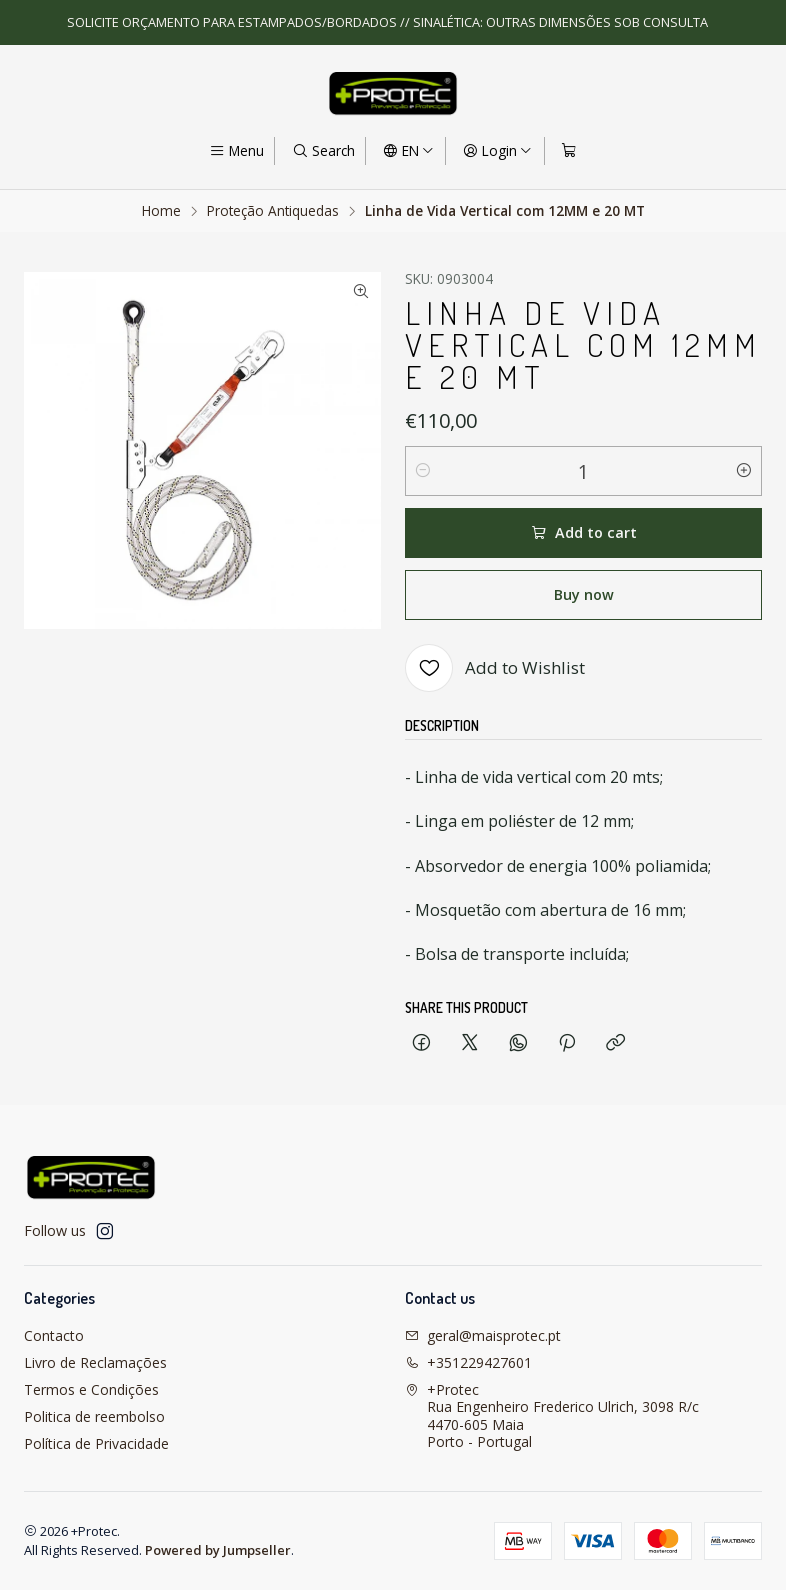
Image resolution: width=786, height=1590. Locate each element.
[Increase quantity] (744, 471)
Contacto (54, 1335)
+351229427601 (468, 1362)
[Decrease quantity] (423, 471)
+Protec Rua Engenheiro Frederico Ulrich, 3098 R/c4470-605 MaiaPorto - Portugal (552, 1416)
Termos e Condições (91, 1389)
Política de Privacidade (96, 1443)
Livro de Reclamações (95, 1362)
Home (161, 211)
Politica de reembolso (94, 1416)
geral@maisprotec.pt (483, 1335)
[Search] (322, 151)
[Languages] (408, 151)
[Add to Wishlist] (495, 668)
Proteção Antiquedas (273, 211)
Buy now (584, 594)
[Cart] (569, 151)
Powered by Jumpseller (218, 1550)
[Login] (497, 151)
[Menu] (236, 151)
